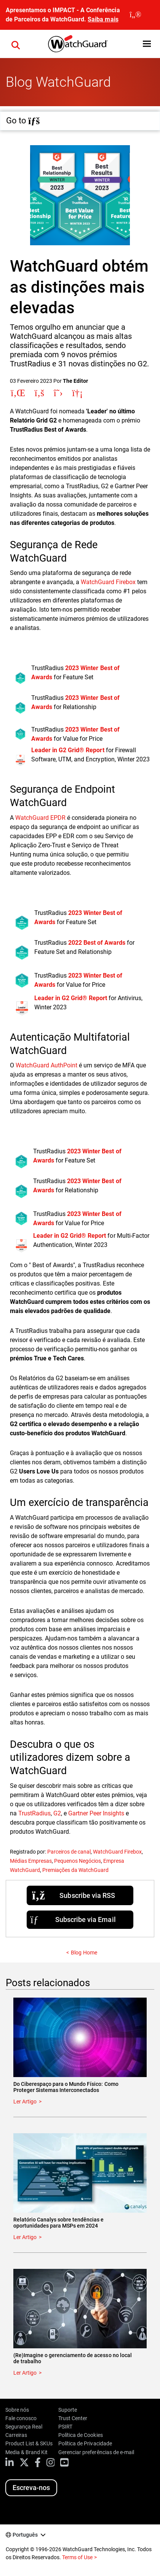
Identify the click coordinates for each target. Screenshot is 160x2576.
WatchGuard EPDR (40, 817)
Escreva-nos (31, 2488)
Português (25, 2535)
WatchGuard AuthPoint (46, 1065)
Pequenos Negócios (77, 1861)
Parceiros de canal (69, 1852)
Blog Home (84, 1952)
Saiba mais (103, 19)
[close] (135, 14)
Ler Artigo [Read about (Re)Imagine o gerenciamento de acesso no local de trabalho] (25, 2373)
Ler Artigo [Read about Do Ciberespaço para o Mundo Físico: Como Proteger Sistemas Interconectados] (25, 2101)
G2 (57, 1813)
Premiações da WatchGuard (75, 1870)
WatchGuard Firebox (108, 582)
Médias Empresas (31, 1861)
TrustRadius (34, 1813)
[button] (15, 44)
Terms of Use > (79, 2557)
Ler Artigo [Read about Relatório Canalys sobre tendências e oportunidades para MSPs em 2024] (25, 2237)
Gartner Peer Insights (96, 1813)
